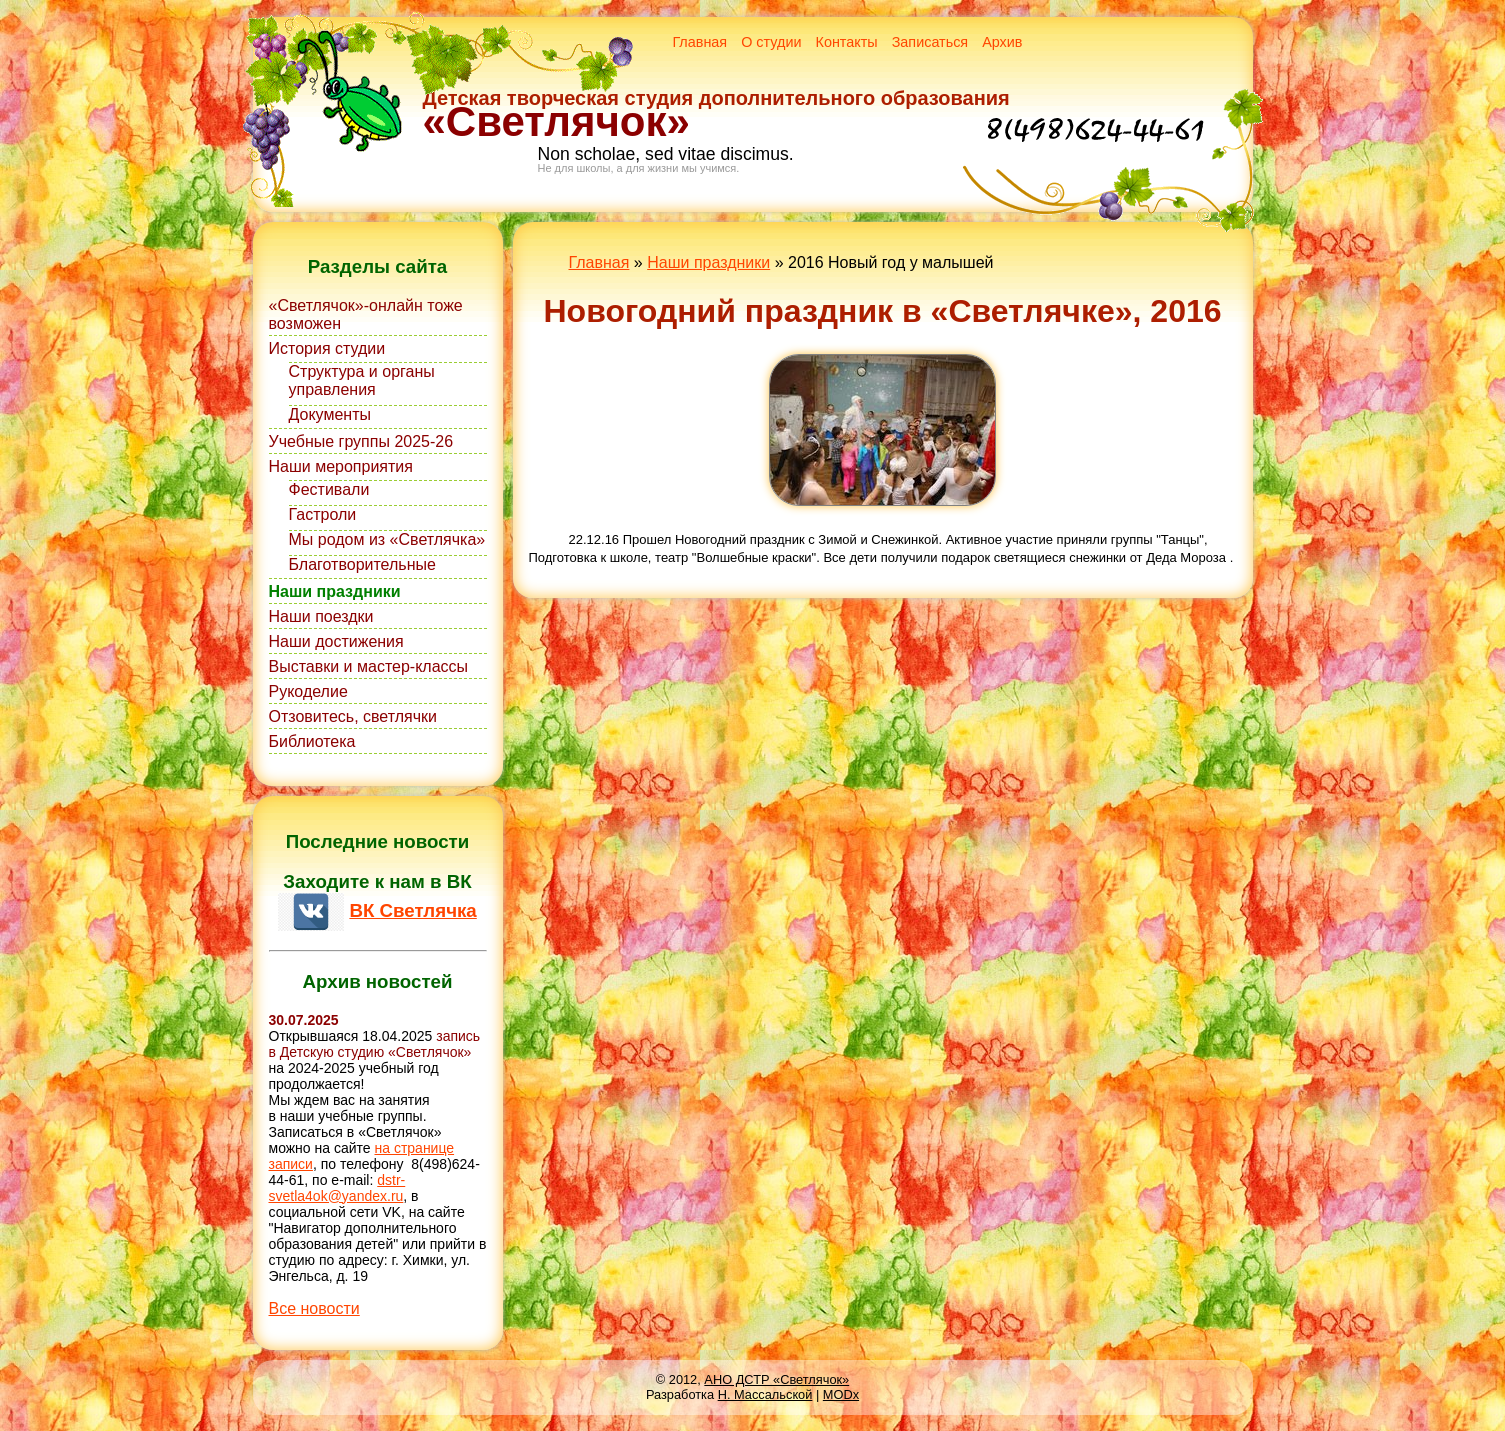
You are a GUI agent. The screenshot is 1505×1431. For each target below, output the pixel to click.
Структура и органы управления (362, 380)
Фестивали (329, 489)
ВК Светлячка (412, 910)
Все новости (314, 1308)
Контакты (847, 42)
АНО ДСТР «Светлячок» (776, 1379)
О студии (771, 42)
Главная (699, 42)
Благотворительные (362, 564)
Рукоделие (308, 691)
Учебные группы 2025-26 (361, 441)
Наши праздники (335, 591)
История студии (327, 348)
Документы (330, 414)
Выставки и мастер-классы (369, 666)
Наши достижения (336, 641)
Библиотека (312, 741)
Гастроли (323, 514)
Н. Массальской (765, 1394)
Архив (1002, 42)
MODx (841, 1394)
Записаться (930, 42)
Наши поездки (321, 616)
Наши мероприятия (341, 466)
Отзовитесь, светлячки (353, 716)
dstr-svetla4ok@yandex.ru (337, 1188)
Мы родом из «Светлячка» (387, 539)
